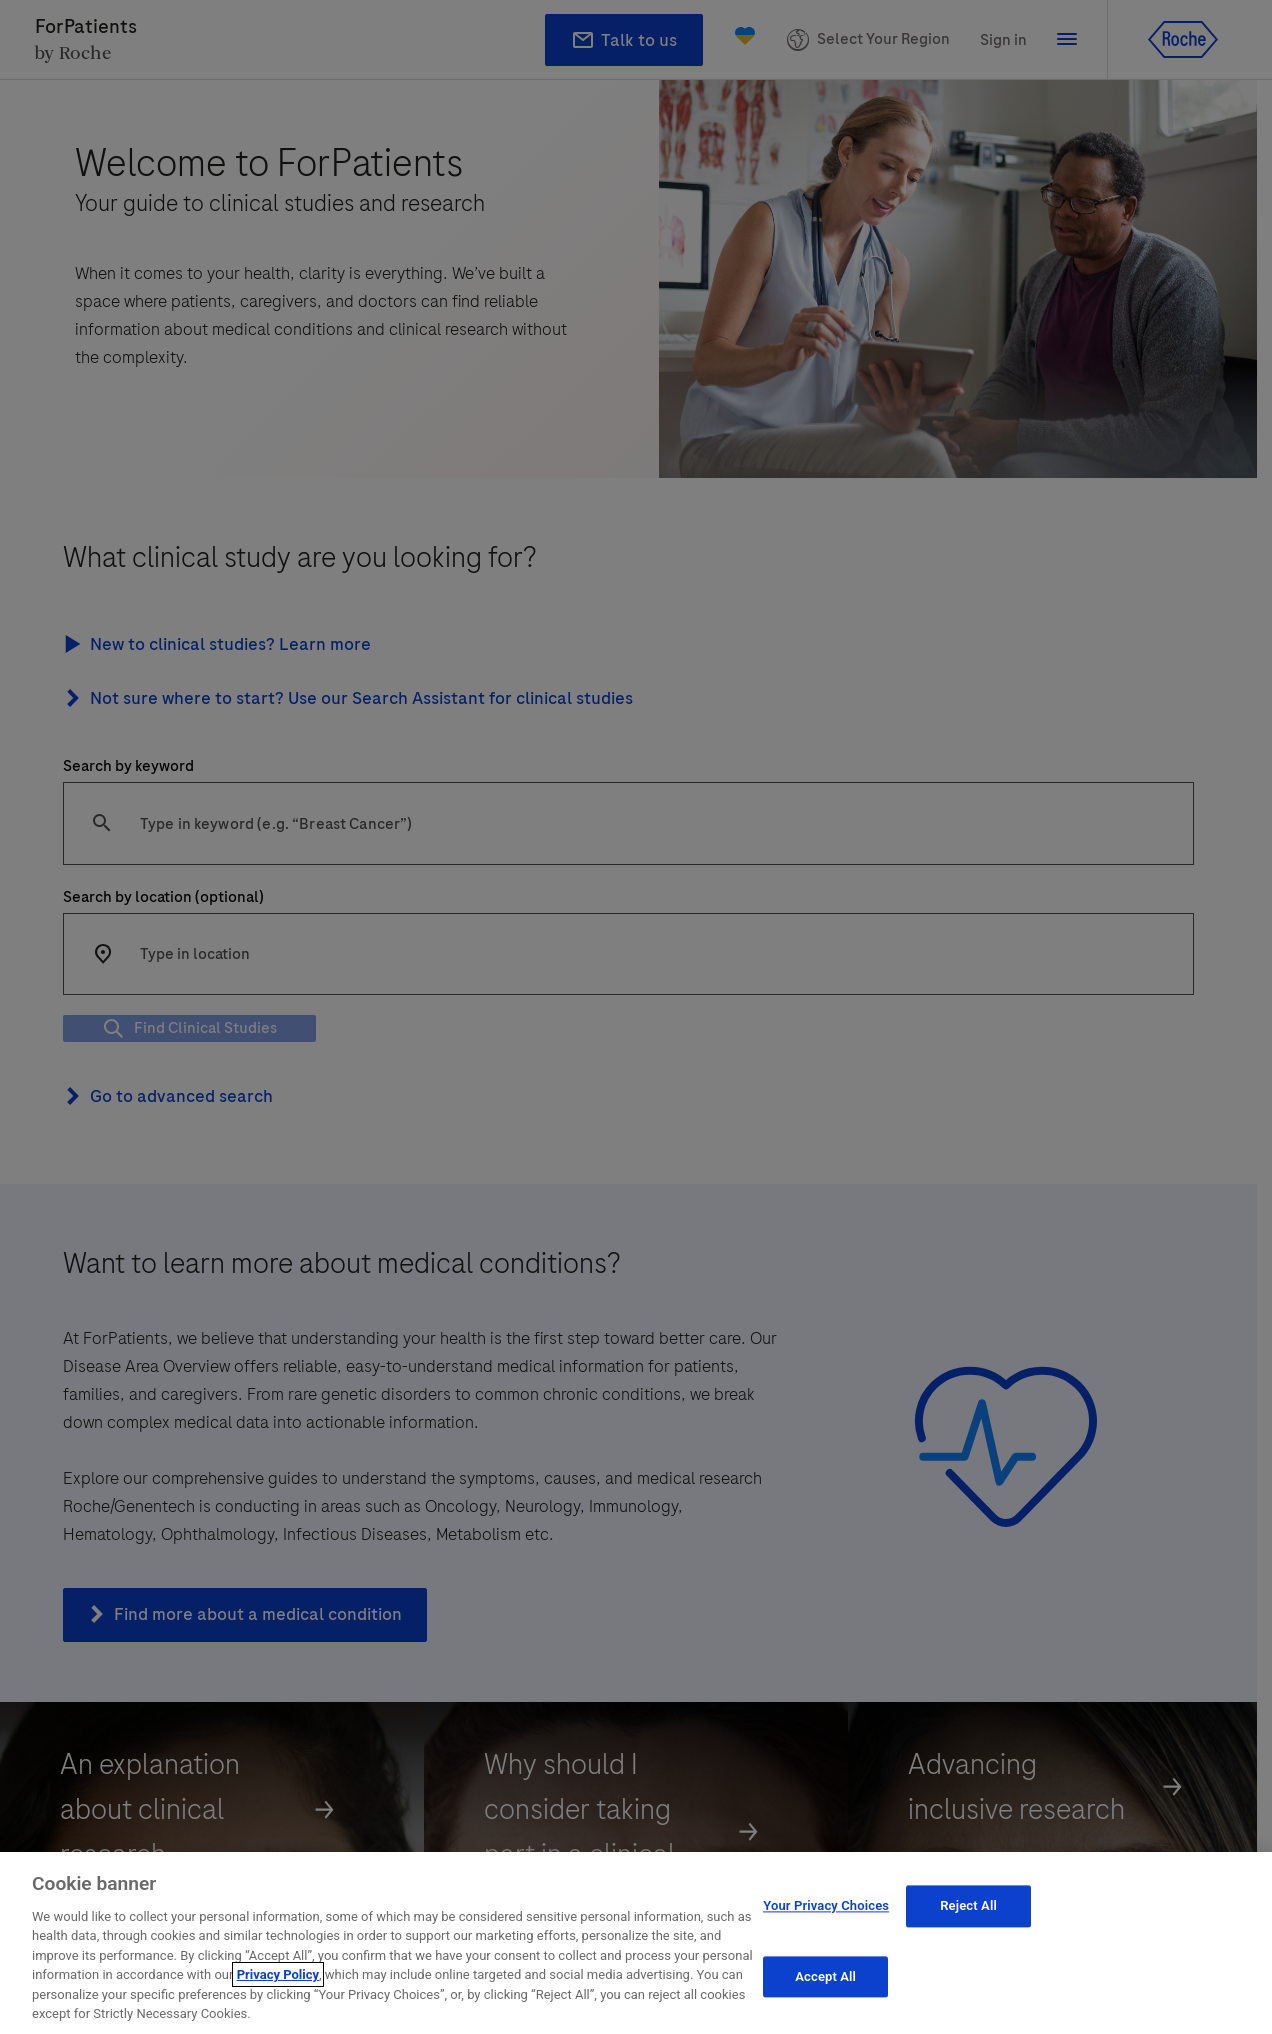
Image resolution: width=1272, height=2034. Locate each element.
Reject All (968, 1905)
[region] (636, 1943)
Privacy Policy (278, 1974)
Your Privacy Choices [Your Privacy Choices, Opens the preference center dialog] (826, 1905)
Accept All (825, 1976)
